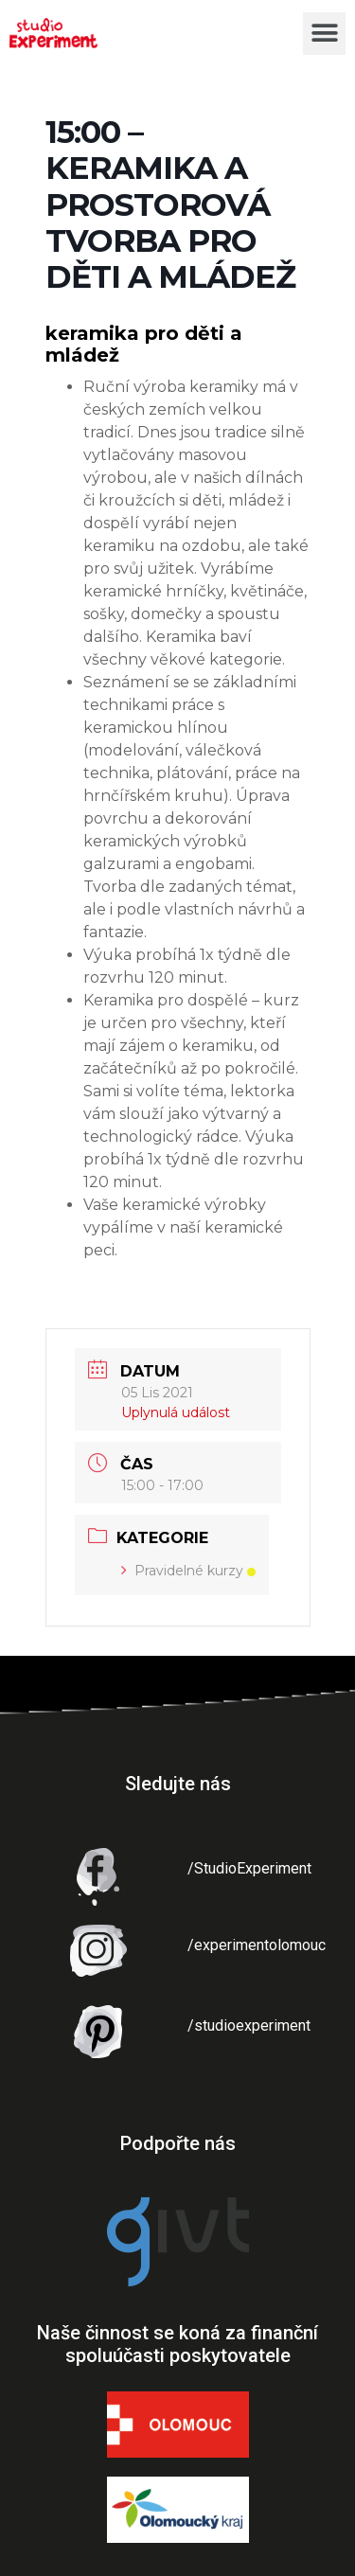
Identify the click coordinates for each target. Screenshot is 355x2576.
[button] (324, 33)
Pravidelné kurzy (188, 1570)
